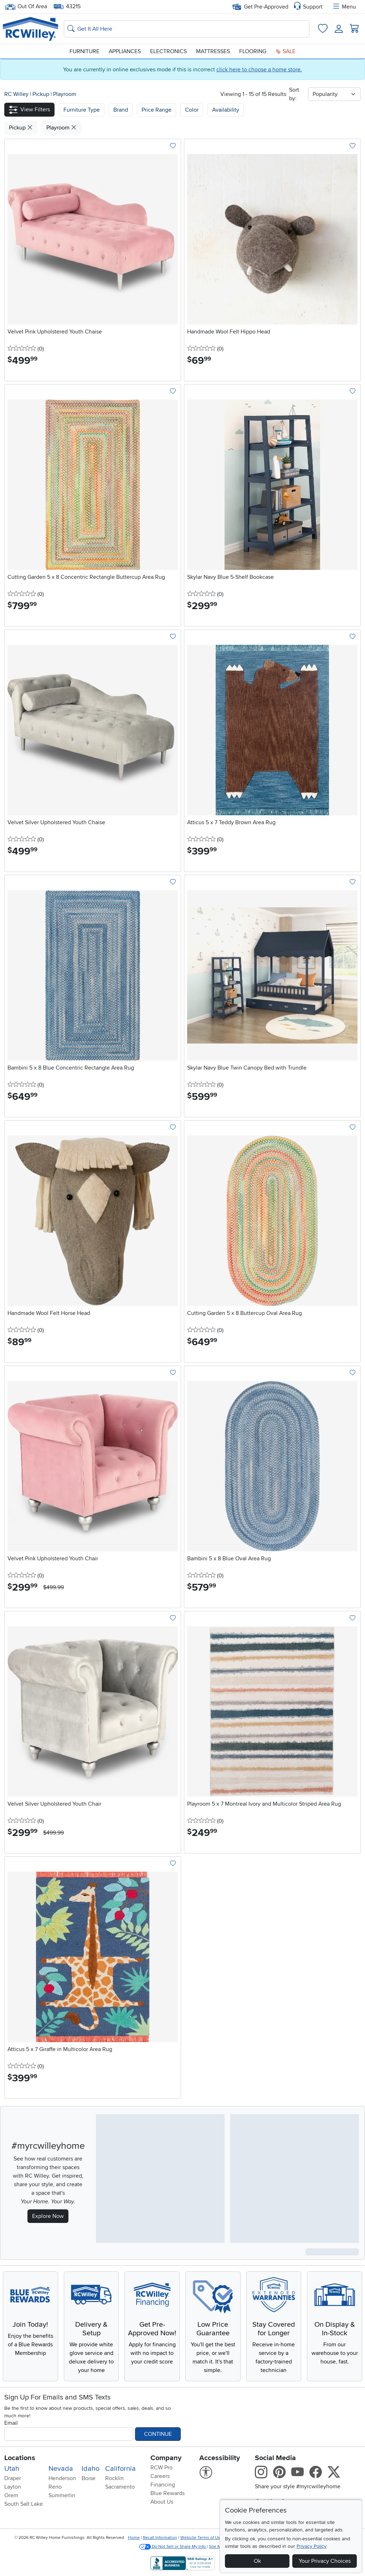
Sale (285, 51)
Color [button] (192, 109)
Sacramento (120, 2486)
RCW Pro (161, 2467)
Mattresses (213, 51)
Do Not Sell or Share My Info (173, 2546)
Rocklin (114, 2478)
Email (11, 2423)
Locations (19, 2458)
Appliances (125, 51)
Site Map (217, 2546)
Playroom (64, 94)
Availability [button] (225, 109)
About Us (161, 2501)
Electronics (168, 51)
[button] (29, 110)
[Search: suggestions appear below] (186, 29)
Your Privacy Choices (325, 2561)
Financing (162, 2484)
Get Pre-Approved (260, 6)
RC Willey (16, 94)
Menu (344, 6)
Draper (12, 2478)
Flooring (252, 51)
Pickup (41, 94)
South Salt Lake (23, 2504)
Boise (89, 2478)
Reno (55, 2486)
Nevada (60, 2468)
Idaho (90, 2468)
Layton (12, 2486)
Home (134, 2537)
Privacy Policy (312, 2546)
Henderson (62, 2478)
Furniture (84, 51)
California (120, 2468)
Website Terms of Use (201, 2537)
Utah (11, 2468)
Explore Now (48, 2216)
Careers (160, 2476)
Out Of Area (26, 6)
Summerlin (61, 2495)
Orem (11, 2495)
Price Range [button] (156, 109)
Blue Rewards (167, 2493)
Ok (257, 2561)
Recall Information (160, 2537)
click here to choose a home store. (259, 69)
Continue (158, 2434)
